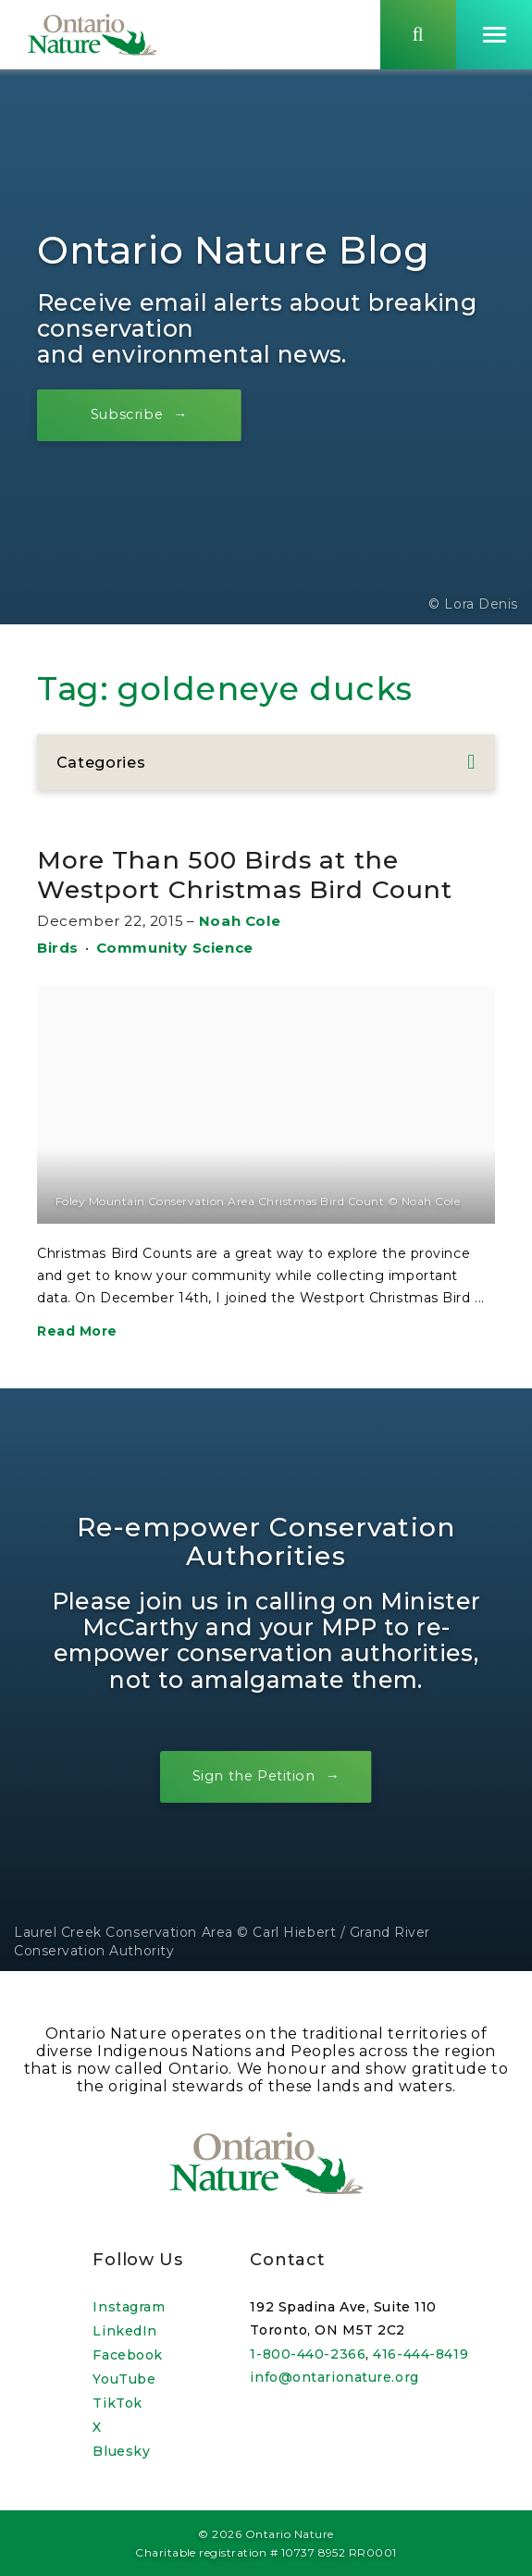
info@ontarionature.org (334, 2378)
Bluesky (121, 2451)
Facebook (127, 2355)
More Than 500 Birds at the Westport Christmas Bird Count (260, 877)
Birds (58, 950)
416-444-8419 (420, 2354)
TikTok (117, 2403)
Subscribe (130, 416)
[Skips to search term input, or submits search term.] (418, 36)
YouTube (124, 2379)
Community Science (175, 950)
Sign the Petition (253, 1779)
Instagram (129, 2307)
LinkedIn (124, 2331)
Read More (77, 1333)
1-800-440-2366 (307, 2354)
